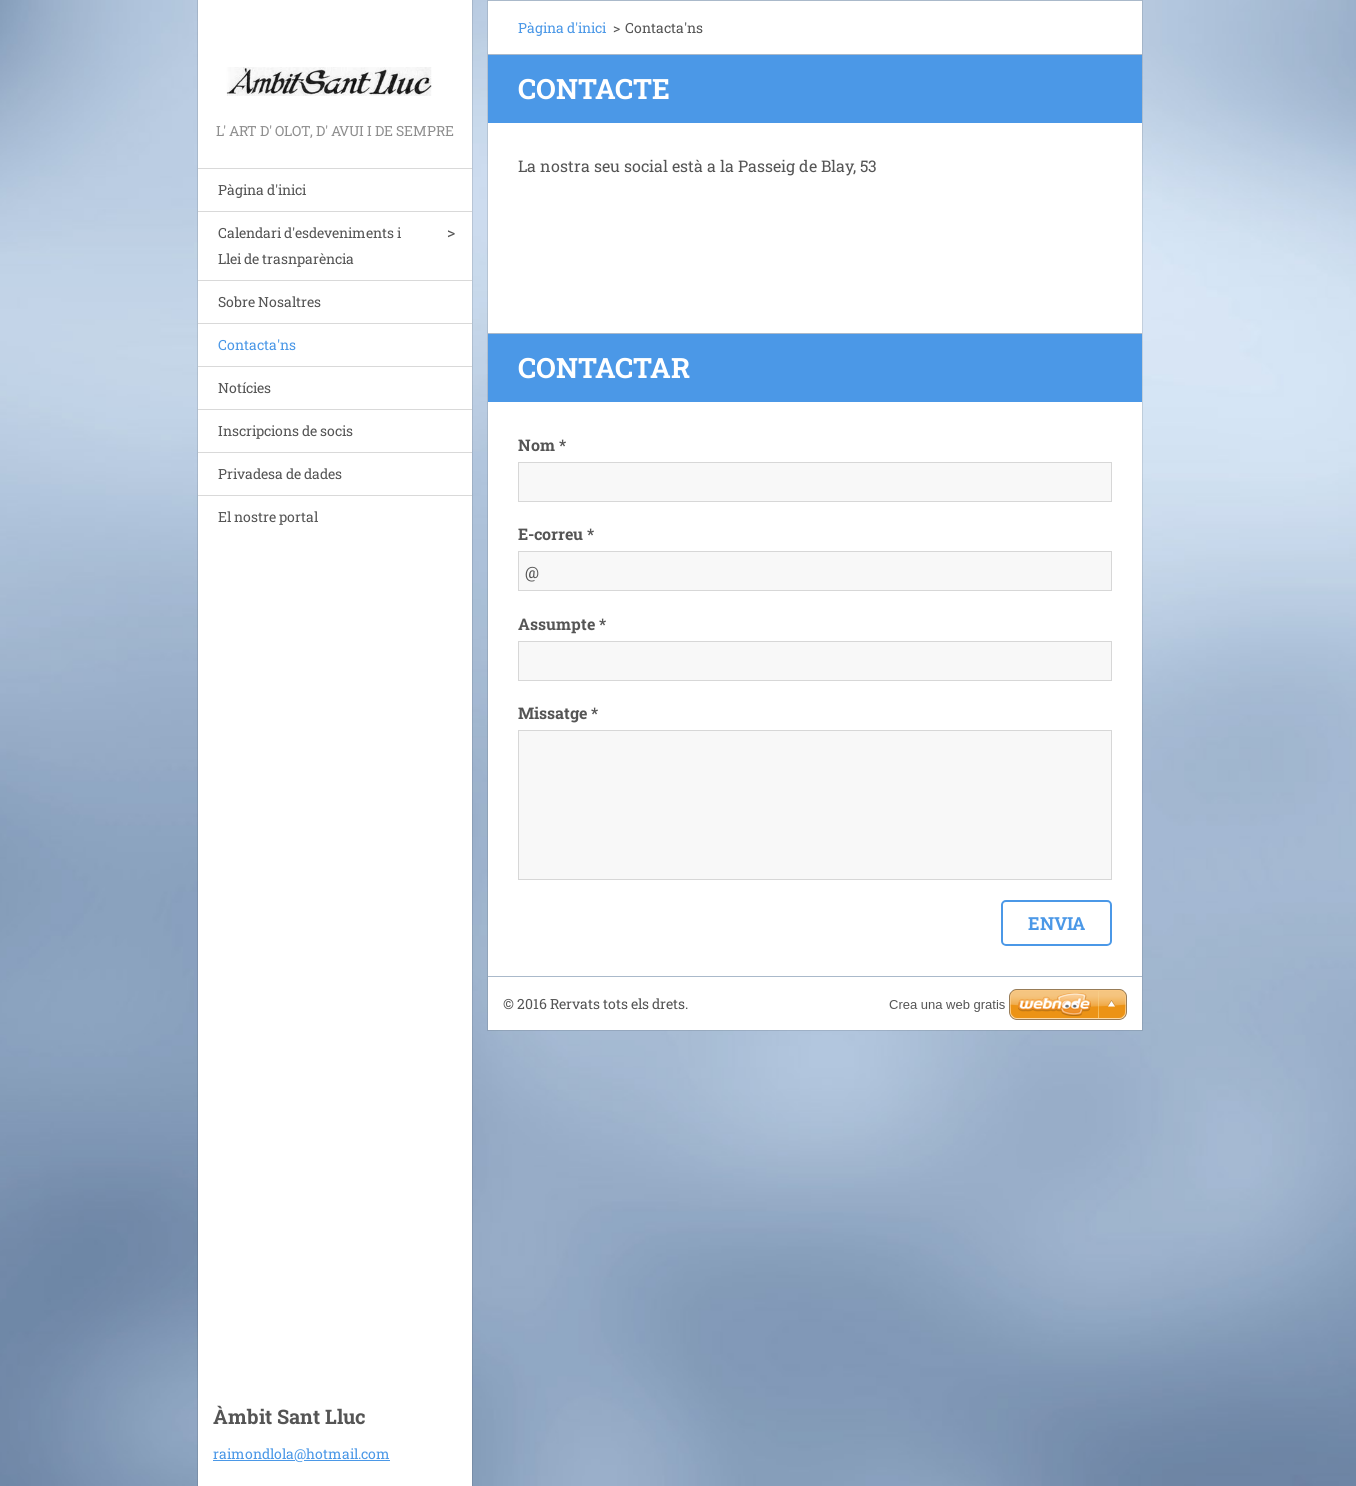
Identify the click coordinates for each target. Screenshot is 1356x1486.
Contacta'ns (257, 344)
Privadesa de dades (280, 473)
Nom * (542, 444)
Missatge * (558, 712)
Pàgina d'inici (262, 189)
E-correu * (556, 533)
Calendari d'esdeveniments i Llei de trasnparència (309, 245)
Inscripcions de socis (285, 430)
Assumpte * (562, 623)
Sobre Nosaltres (269, 301)
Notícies (244, 387)
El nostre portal (268, 516)
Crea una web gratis (947, 1004)
